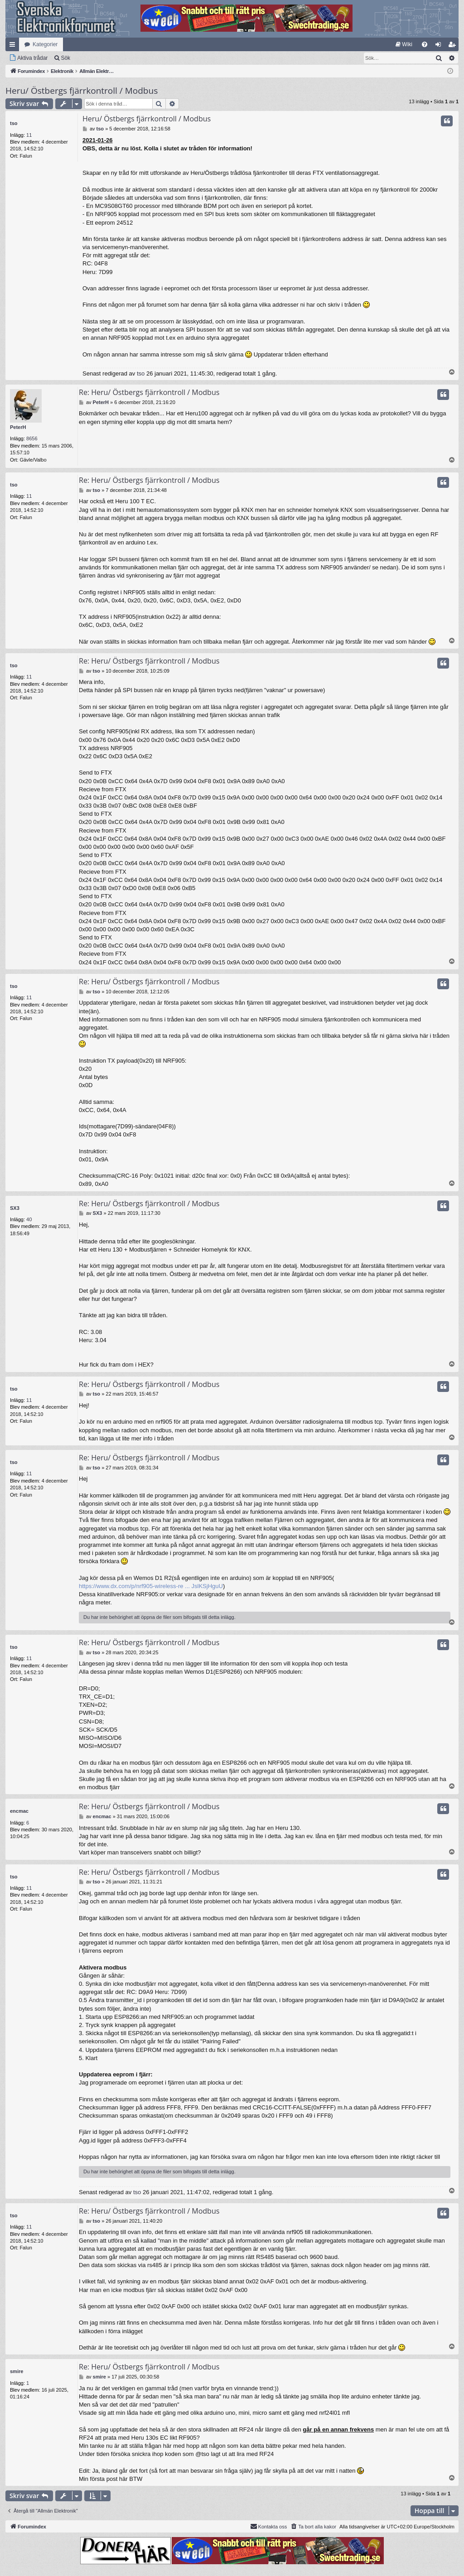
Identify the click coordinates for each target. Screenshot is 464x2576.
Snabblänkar (14, 46)
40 (29, 1219)
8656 (31, 438)
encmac (19, 1811)
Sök (65, 58)
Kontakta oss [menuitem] (268, 2526)
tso (14, 123)
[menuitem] (404, 44)
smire (16, 2371)
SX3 (14, 1208)
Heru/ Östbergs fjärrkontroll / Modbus (81, 90)
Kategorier (45, 44)
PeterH (18, 427)
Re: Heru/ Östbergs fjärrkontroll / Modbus (149, 392)
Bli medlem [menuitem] (454, 46)
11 (29, 135)
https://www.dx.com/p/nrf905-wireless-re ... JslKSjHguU (151, 1586)
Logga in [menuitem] (440, 46)
